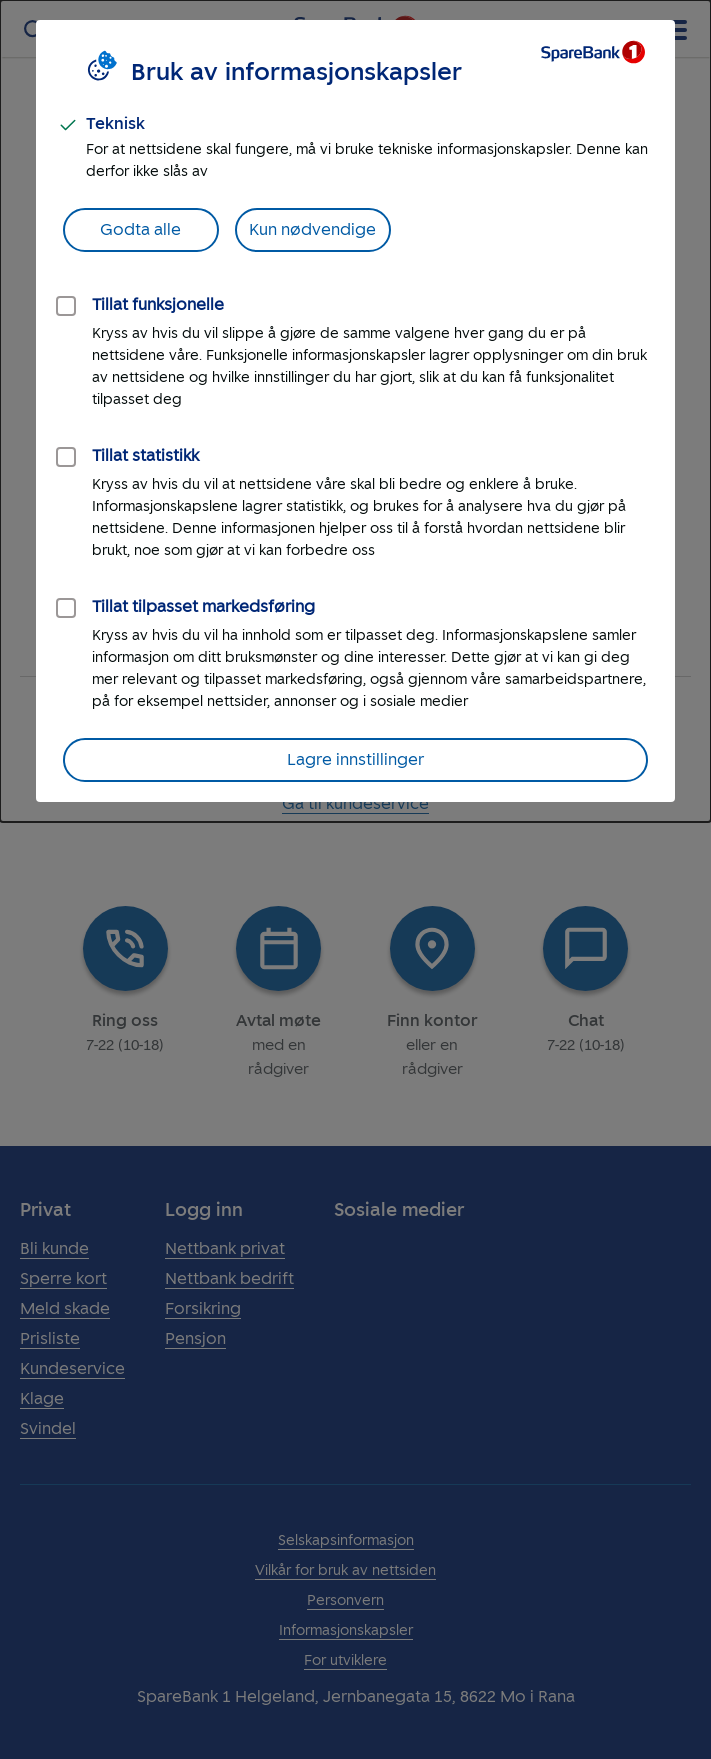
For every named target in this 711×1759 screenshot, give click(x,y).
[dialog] (355, 411)
